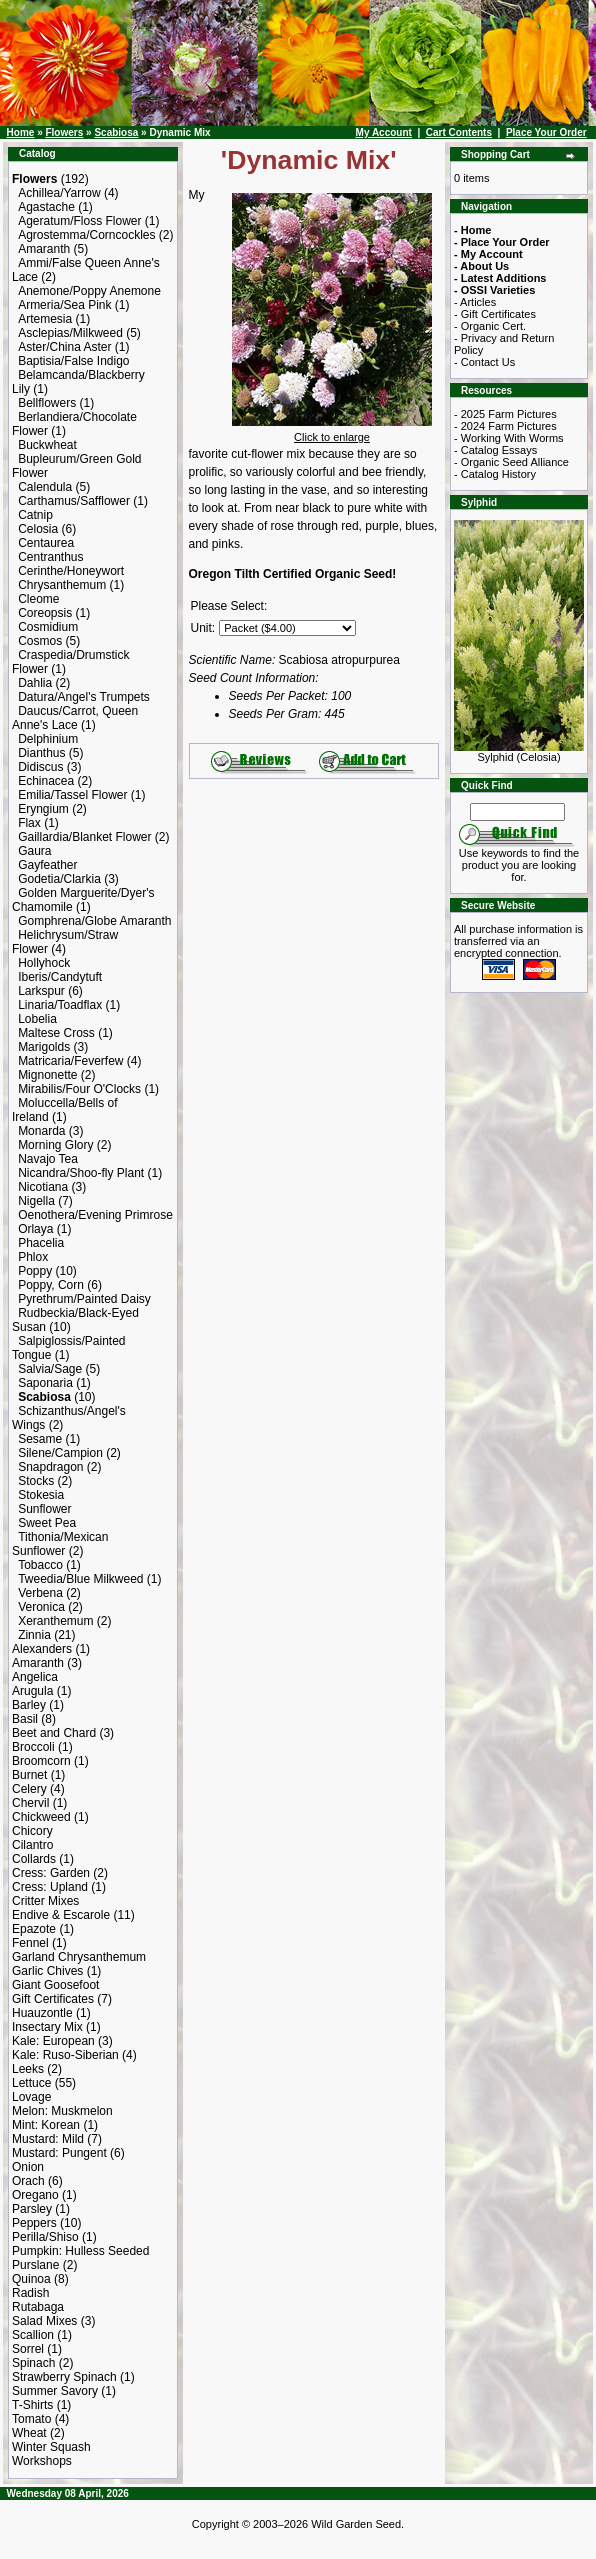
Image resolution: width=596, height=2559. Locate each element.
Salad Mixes (44, 2321)
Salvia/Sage (50, 1369)
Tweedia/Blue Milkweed (80, 1579)
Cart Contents (459, 132)
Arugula (32, 1691)
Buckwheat (47, 445)
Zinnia (34, 1635)
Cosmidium (48, 627)
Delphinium (48, 739)
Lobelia (37, 1019)
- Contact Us (484, 362)
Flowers (64, 132)
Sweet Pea (47, 1523)
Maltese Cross (56, 1033)
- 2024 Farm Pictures (505, 426)
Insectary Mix (47, 2027)
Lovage (31, 2097)
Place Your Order (546, 132)
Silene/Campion (60, 1453)
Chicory (32, 1831)
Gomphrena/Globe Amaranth (94, 921)
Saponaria (45, 1383)
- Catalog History (495, 474)
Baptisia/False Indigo (73, 361)
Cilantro (32, 1845)
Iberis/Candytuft (60, 977)
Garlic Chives (47, 1971)
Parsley (32, 2209)
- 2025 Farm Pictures (505, 414)
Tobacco (40, 1565)
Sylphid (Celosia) (519, 752)
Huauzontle (42, 2013)
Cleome (38, 599)
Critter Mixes (45, 1901)
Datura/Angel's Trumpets (84, 697)
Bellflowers (47, 403)
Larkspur (41, 991)
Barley (29, 1705)
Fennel (30, 1943)
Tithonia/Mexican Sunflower (60, 1544)
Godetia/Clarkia (59, 879)
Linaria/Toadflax (60, 1005)
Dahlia (35, 683)
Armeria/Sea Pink (64, 305)
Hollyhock (44, 963)
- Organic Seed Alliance (511, 462)
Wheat (29, 2433)
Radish (30, 2293)
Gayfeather (47, 865)
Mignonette (47, 1075)
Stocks (36, 1481)
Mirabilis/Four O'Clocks (79, 1089)
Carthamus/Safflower (74, 501)
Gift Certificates (53, 1999)
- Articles (475, 302)
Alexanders (42, 1649)
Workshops (42, 2461)
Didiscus (40, 767)
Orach (28, 2181)
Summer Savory (55, 2391)
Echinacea (46, 781)
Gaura (34, 851)
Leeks (28, 2069)
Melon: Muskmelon (62, 2111)
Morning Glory (55, 1145)
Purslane (35, 2265)
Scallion (33, 2335)
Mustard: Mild (48, 2139)
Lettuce (31, 2083)
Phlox (33, 1257)
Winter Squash (51, 2447)
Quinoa (31, 2279)
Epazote (34, 1929)
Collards (34, 1859)
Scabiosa (116, 132)
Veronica (41, 1607)
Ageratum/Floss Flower (79, 221)
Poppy (35, 1271)
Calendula (45, 487)
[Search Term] (517, 812)
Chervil (30, 1803)
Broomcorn (41, 1761)
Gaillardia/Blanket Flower (84, 837)
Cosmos (40, 641)
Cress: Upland (50, 1887)
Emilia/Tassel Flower (72, 795)
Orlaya (35, 1229)
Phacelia (41, 1243)
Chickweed (41, 1817)
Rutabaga (38, 2307)
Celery (29, 1789)
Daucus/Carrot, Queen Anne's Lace (75, 718)
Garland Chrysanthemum (79, 1957)
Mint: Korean (46, 2125)
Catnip (35, 515)
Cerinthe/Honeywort (71, 571)
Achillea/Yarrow (59, 193)
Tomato (31, 2419)
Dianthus (41, 753)
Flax (29, 823)
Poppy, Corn (51, 1285)
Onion (28, 2167)
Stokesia (41, 1495)
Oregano (35, 2195)
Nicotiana (43, 1187)
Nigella (36, 1201)
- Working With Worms (509, 438)
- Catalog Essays (495, 450)
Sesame (40, 1439)
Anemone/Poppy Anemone (89, 291)
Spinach (33, 2363)
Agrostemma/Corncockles (86, 235)
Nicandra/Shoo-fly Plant (81, 1173)
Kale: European (53, 2041)
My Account (384, 132)
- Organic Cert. (490, 326)
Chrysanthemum (62, 585)
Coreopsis (45, 613)
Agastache (46, 207)
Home (21, 132)
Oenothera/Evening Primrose (95, 1215)
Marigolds (44, 1047)
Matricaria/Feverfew (70, 1061)
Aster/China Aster (64, 347)
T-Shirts (32, 2405)
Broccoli (33, 1747)
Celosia (38, 529)
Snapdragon (50, 1467)
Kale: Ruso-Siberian (65, 2055)
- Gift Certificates (495, 314)
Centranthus (50, 557)
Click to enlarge (332, 432)
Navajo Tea (48, 1159)
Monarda (41, 1131)
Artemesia (45, 319)
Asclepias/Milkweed (70, 333)
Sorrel (28, 2349)
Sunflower (44, 1509)
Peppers (34, 2223)
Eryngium (43, 809)
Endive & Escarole (61, 1915)
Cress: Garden (51, 1873)
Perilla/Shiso (45, 2237)
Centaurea (46, 543)
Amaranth (44, 249)
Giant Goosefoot (55, 1985)
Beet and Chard (54, 1733)
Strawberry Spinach (64, 2377)
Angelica (35, 1677)
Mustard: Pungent (59, 2153)
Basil (25, 1719)
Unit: (203, 628)
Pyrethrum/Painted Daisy (84, 1299)
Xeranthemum (55, 1621)
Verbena (40, 1593)
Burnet (29, 1775)
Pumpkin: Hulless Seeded (80, 2251)
